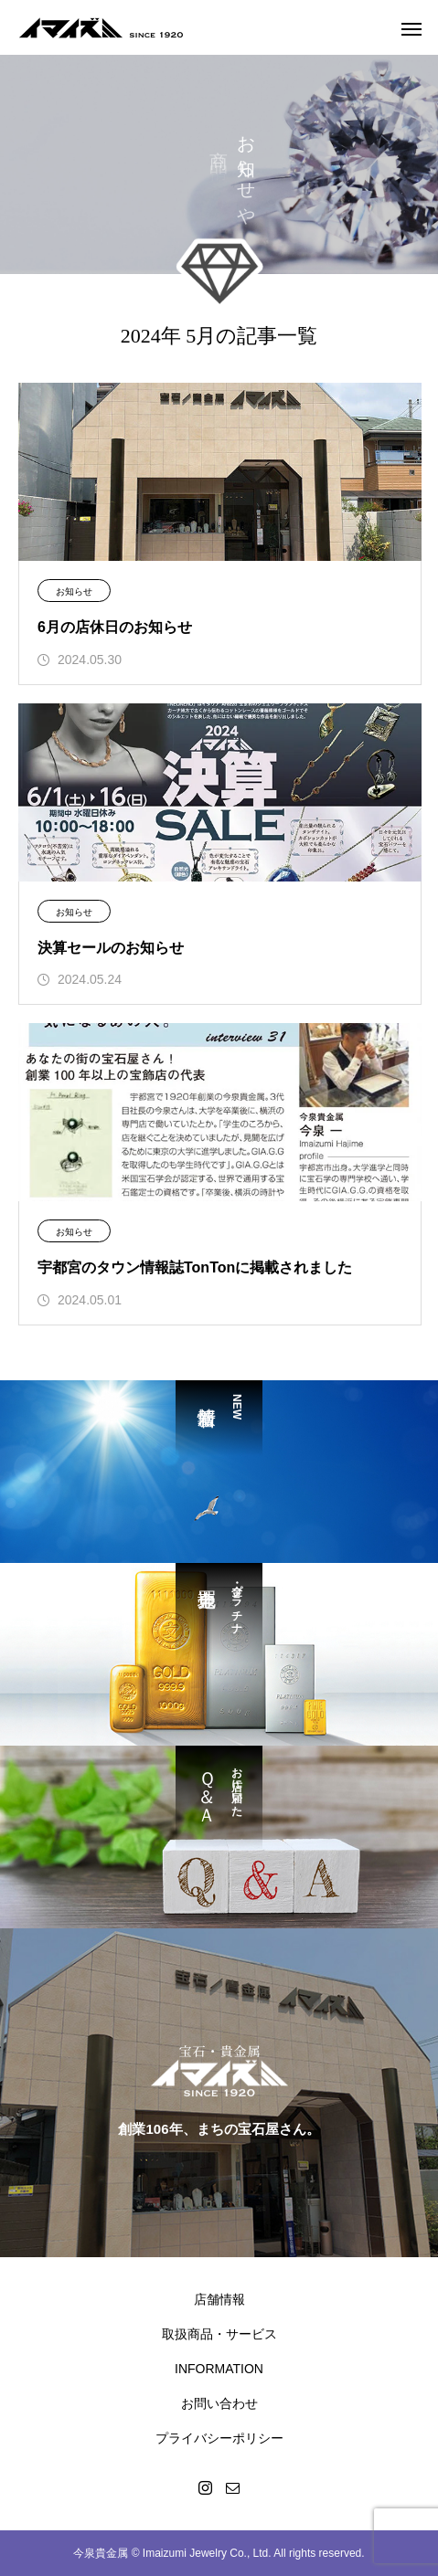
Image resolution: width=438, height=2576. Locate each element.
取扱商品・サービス (219, 2334)
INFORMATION (219, 2368)
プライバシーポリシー (219, 2438)
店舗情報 (219, 2299)
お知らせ (74, 591)
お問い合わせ (219, 2403)
